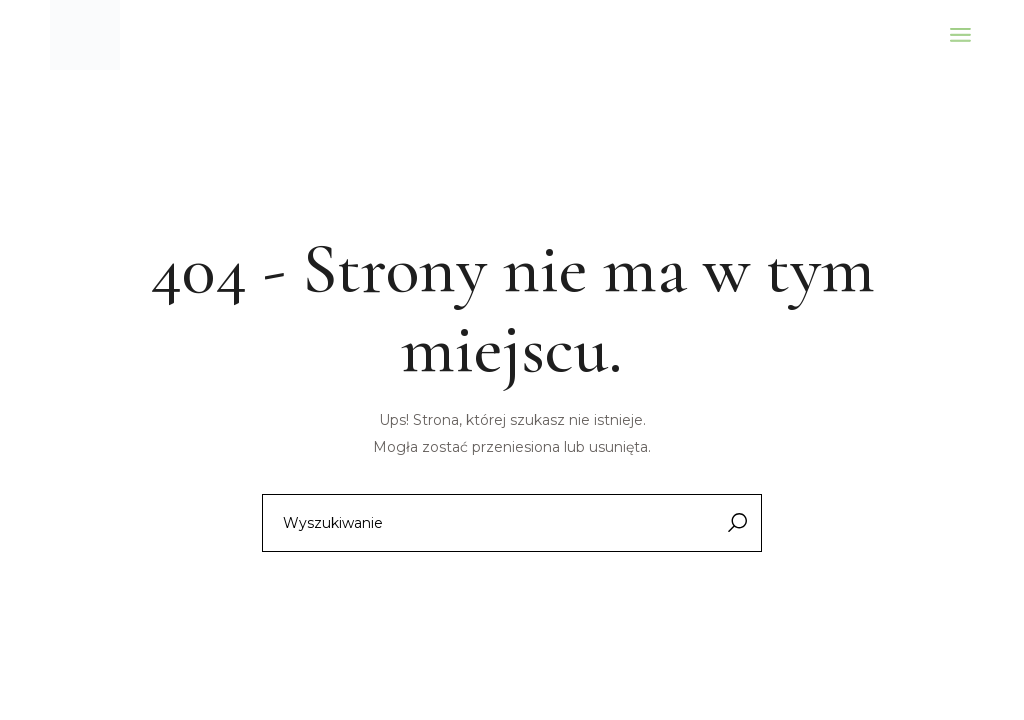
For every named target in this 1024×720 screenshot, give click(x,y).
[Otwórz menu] (960, 35)
